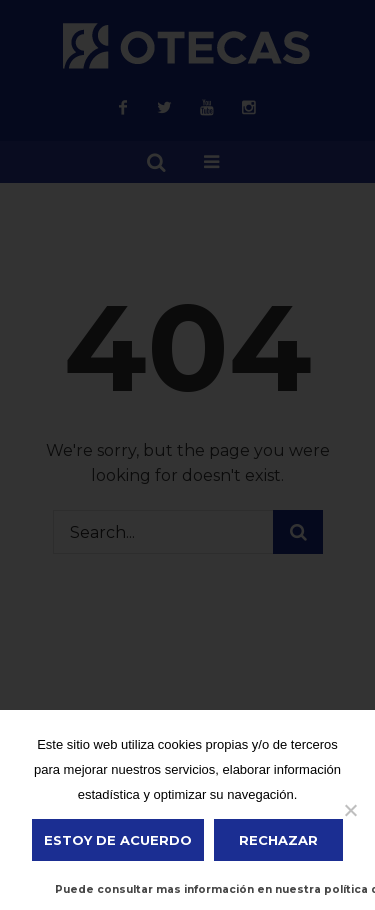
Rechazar (278, 840)
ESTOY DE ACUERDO (118, 840)
